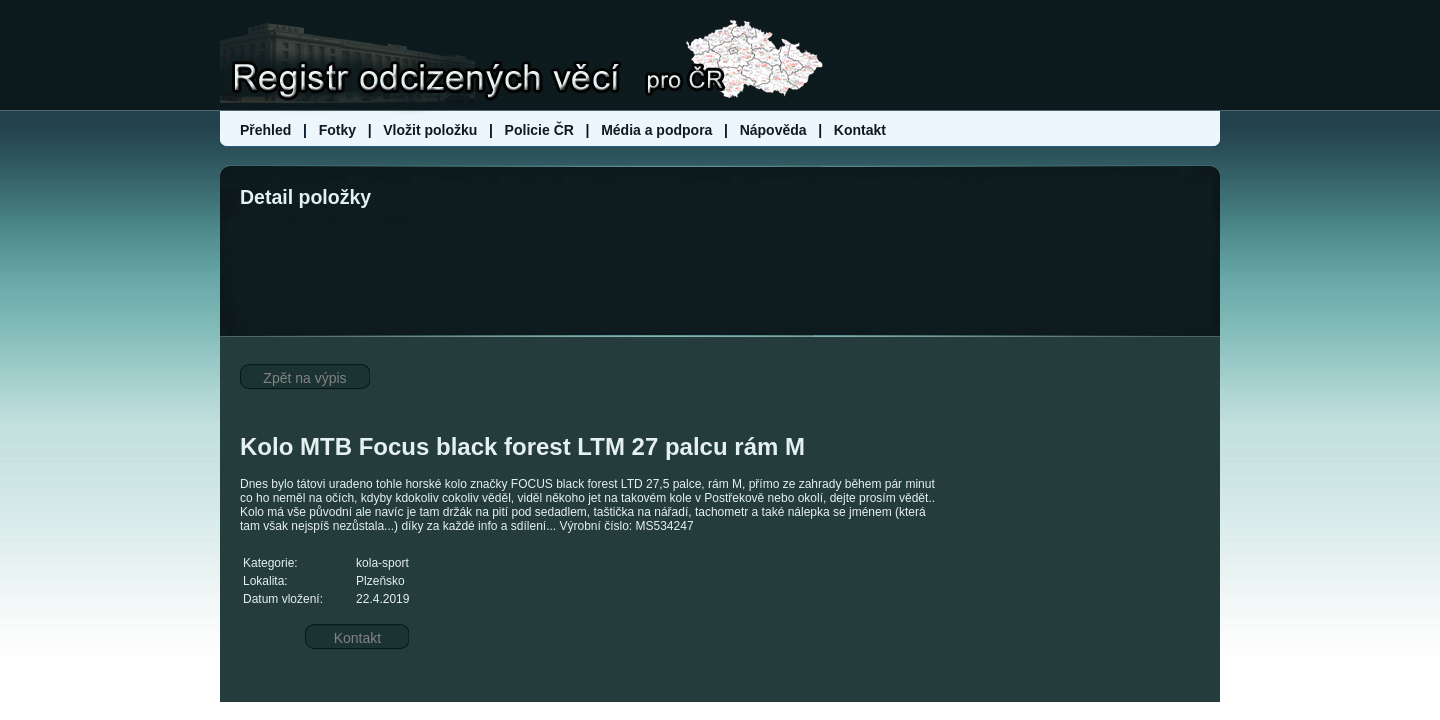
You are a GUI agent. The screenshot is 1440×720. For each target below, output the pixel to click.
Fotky (337, 130)
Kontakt (860, 130)
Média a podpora (658, 130)
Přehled (267, 130)
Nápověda (773, 130)
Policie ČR (539, 130)
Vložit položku (430, 130)
